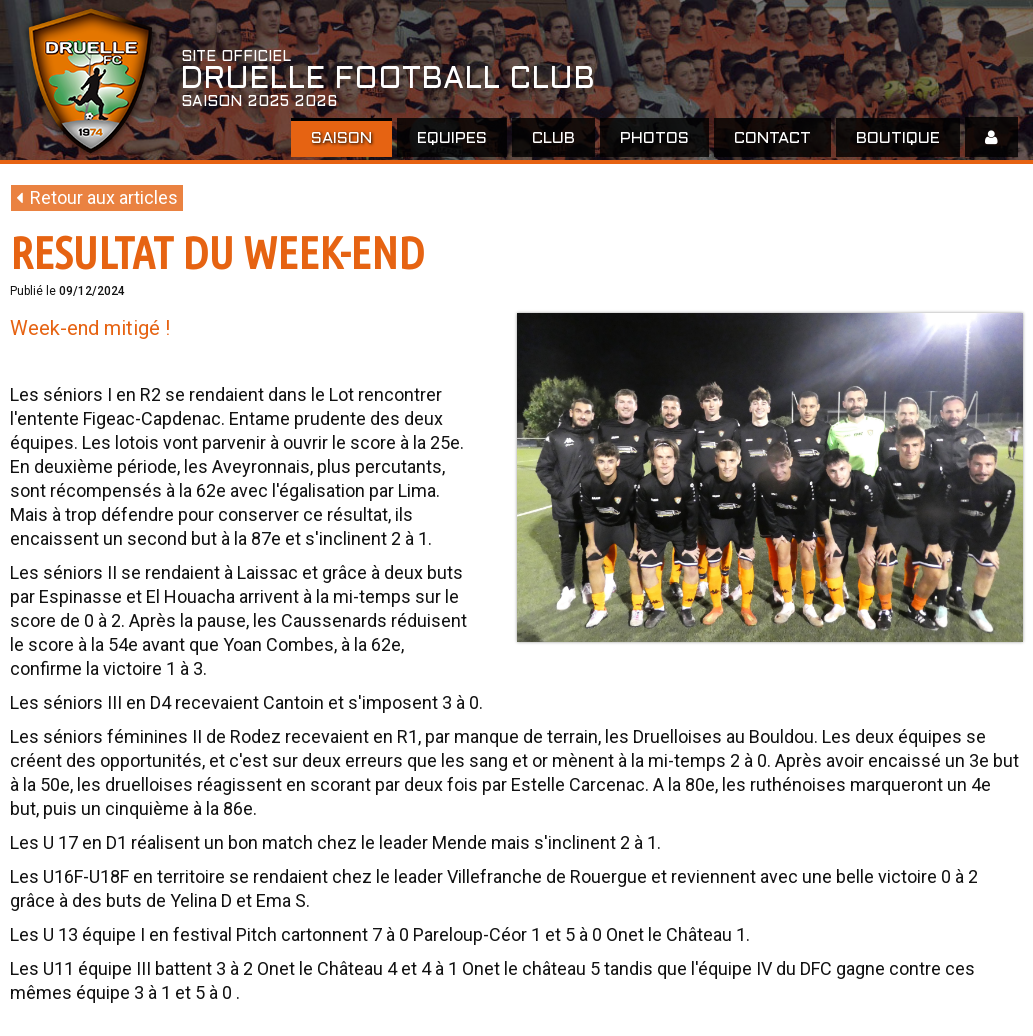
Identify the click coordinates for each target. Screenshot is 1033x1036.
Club (553, 138)
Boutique (898, 138)
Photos (654, 138)
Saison (341, 138)
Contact (772, 138)
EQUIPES (452, 138)
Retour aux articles (97, 197)
